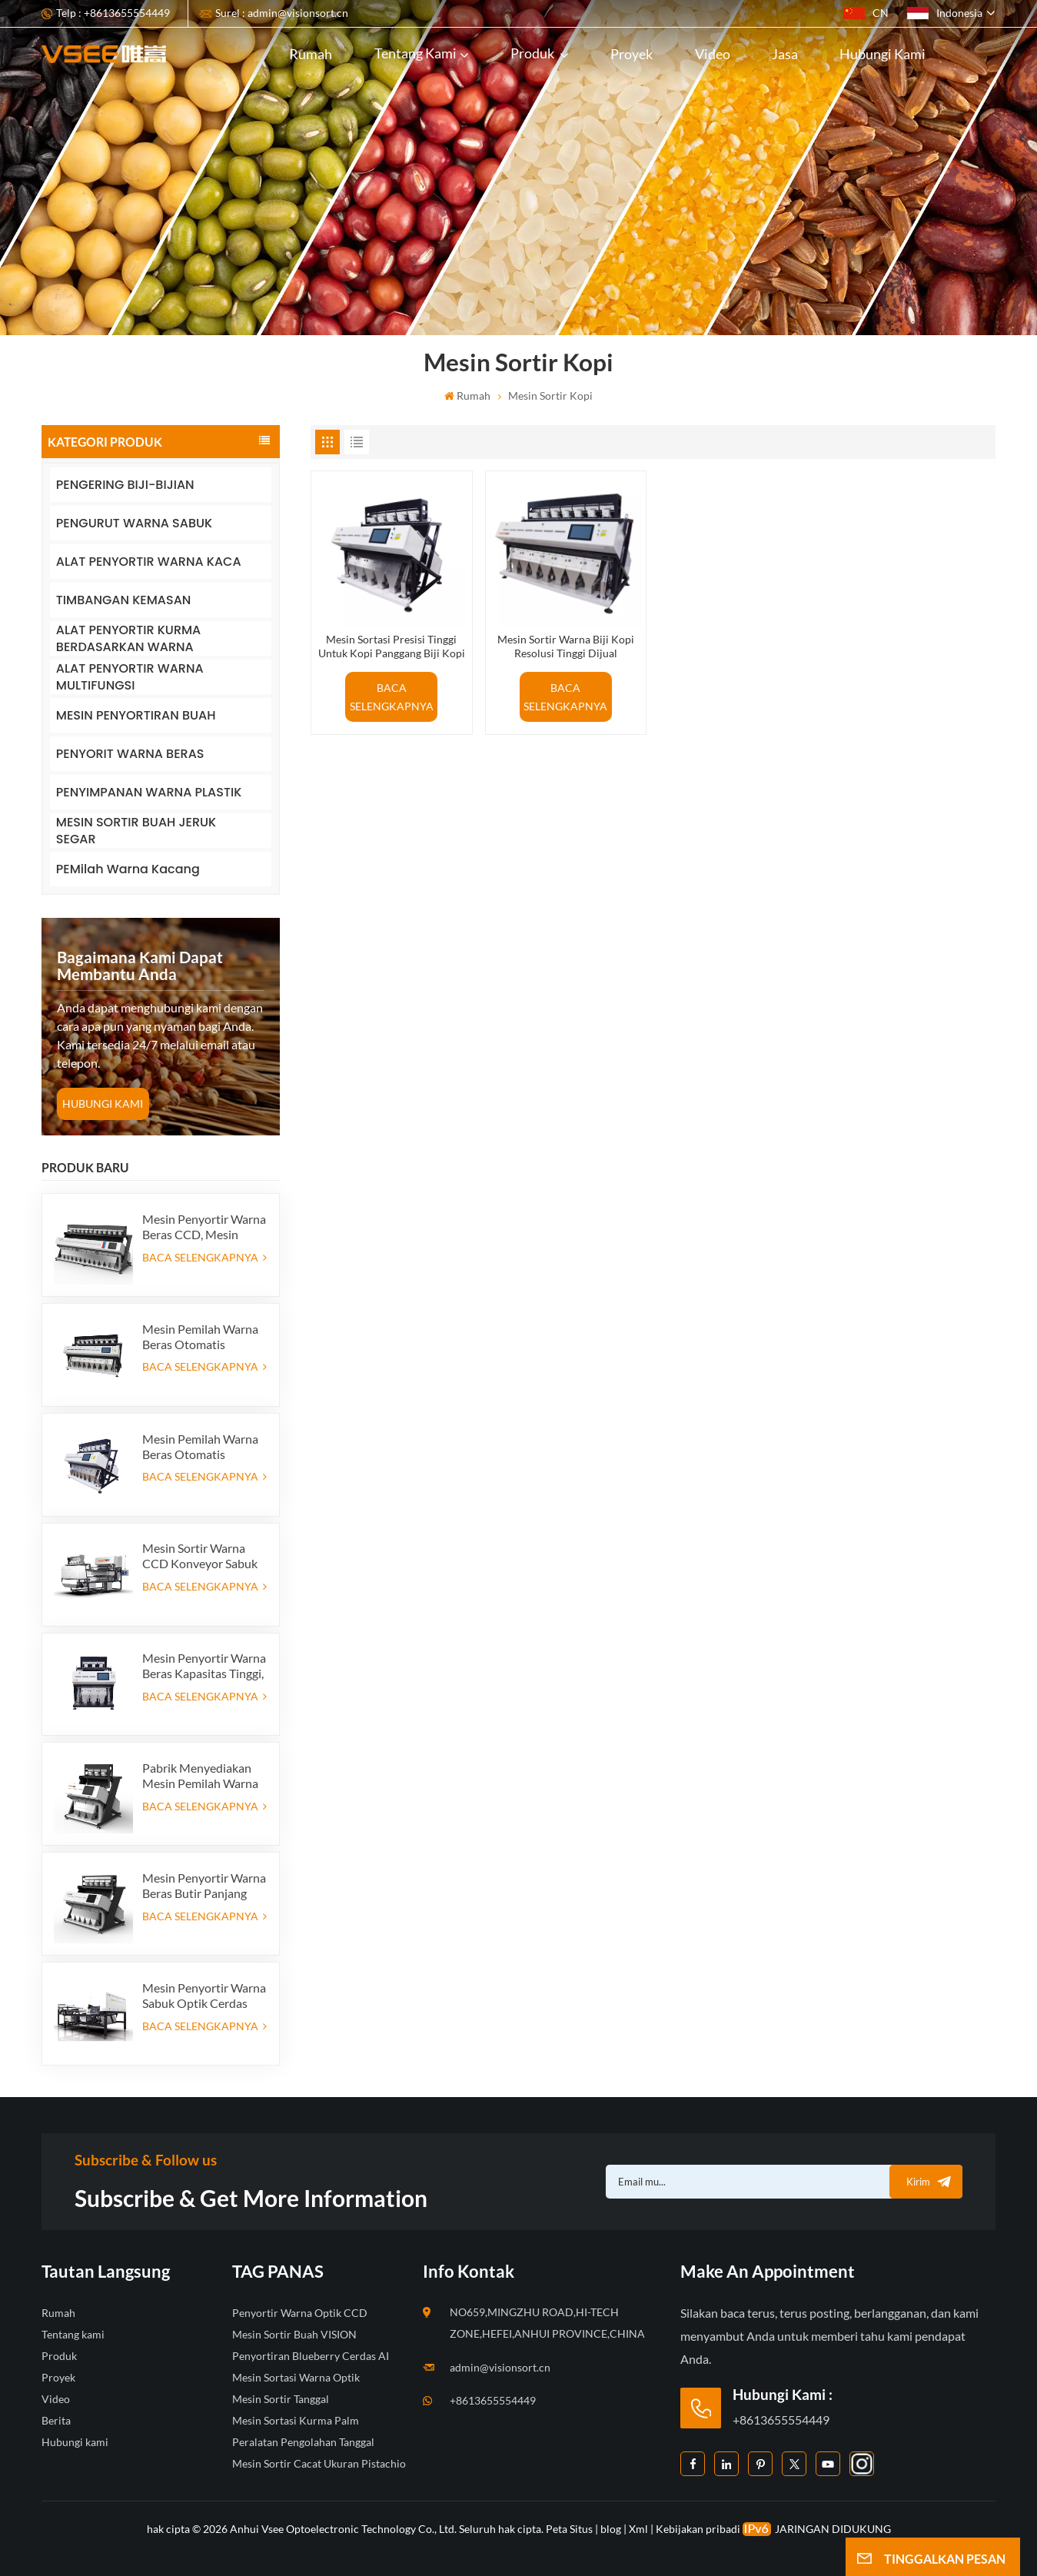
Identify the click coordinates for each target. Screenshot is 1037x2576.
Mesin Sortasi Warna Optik (296, 2377)
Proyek (631, 53)
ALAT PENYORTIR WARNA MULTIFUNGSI (130, 677)
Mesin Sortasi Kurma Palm (295, 2420)
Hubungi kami (882, 53)
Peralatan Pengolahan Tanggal (303, 2441)
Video (712, 53)
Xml (638, 2528)
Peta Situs (570, 2528)
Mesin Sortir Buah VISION (294, 2334)
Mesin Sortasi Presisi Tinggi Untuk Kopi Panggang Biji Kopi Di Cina (391, 646)
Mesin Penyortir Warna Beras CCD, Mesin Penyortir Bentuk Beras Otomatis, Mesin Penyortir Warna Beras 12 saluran (204, 1227)
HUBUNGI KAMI (102, 1103)
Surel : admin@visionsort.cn (281, 12)
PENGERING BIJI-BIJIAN (125, 485)
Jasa (785, 53)
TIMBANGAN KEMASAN (123, 600)
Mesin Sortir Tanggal (280, 2398)
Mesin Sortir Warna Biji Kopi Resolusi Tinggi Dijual (565, 646)
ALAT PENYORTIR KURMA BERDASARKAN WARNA (128, 638)
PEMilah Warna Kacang (128, 869)
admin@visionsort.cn (500, 2367)
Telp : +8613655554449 (113, 12)
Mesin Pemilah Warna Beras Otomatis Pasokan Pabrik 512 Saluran (200, 1336)
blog (610, 2528)
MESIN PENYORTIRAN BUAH (136, 715)
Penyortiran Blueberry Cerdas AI (310, 2355)
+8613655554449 (493, 2400)
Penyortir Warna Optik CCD (299, 2312)
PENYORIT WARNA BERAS (130, 754)
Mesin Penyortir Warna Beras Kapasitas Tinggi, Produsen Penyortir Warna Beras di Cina (204, 1665)
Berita (56, 2420)
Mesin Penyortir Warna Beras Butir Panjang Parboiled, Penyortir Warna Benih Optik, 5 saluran (204, 1885)
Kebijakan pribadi (698, 2528)
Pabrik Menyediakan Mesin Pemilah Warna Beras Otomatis (200, 1775)
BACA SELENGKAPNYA (204, 1257)
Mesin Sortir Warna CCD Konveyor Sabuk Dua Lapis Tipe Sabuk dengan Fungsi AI (200, 1556)
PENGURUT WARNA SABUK (134, 523)
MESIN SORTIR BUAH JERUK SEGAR (136, 830)
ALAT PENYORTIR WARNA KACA (148, 561)
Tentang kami (415, 53)
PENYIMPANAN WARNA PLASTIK (148, 792)
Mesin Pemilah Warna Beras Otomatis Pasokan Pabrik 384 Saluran (200, 1446)
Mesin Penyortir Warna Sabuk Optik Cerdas (204, 1995)
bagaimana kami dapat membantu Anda (140, 965)
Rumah (310, 53)
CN (866, 12)
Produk (533, 53)
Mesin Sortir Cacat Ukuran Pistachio (319, 2463)
